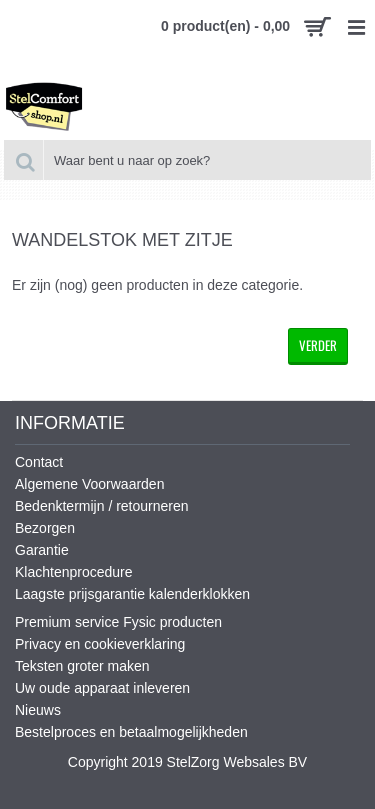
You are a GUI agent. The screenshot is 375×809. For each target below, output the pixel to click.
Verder (318, 345)
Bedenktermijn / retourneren (102, 506)
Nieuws (38, 710)
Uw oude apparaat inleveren (102, 688)
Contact (39, 462)
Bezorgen (45, 528)
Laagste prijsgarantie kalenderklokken (132, 594)
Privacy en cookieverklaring (100, 644)
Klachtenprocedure (74, 572)
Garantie (42, 550)
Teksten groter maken (82, 666)
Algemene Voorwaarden (89, 484)
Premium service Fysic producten (118, 622)
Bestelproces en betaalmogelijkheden (131, 732)
